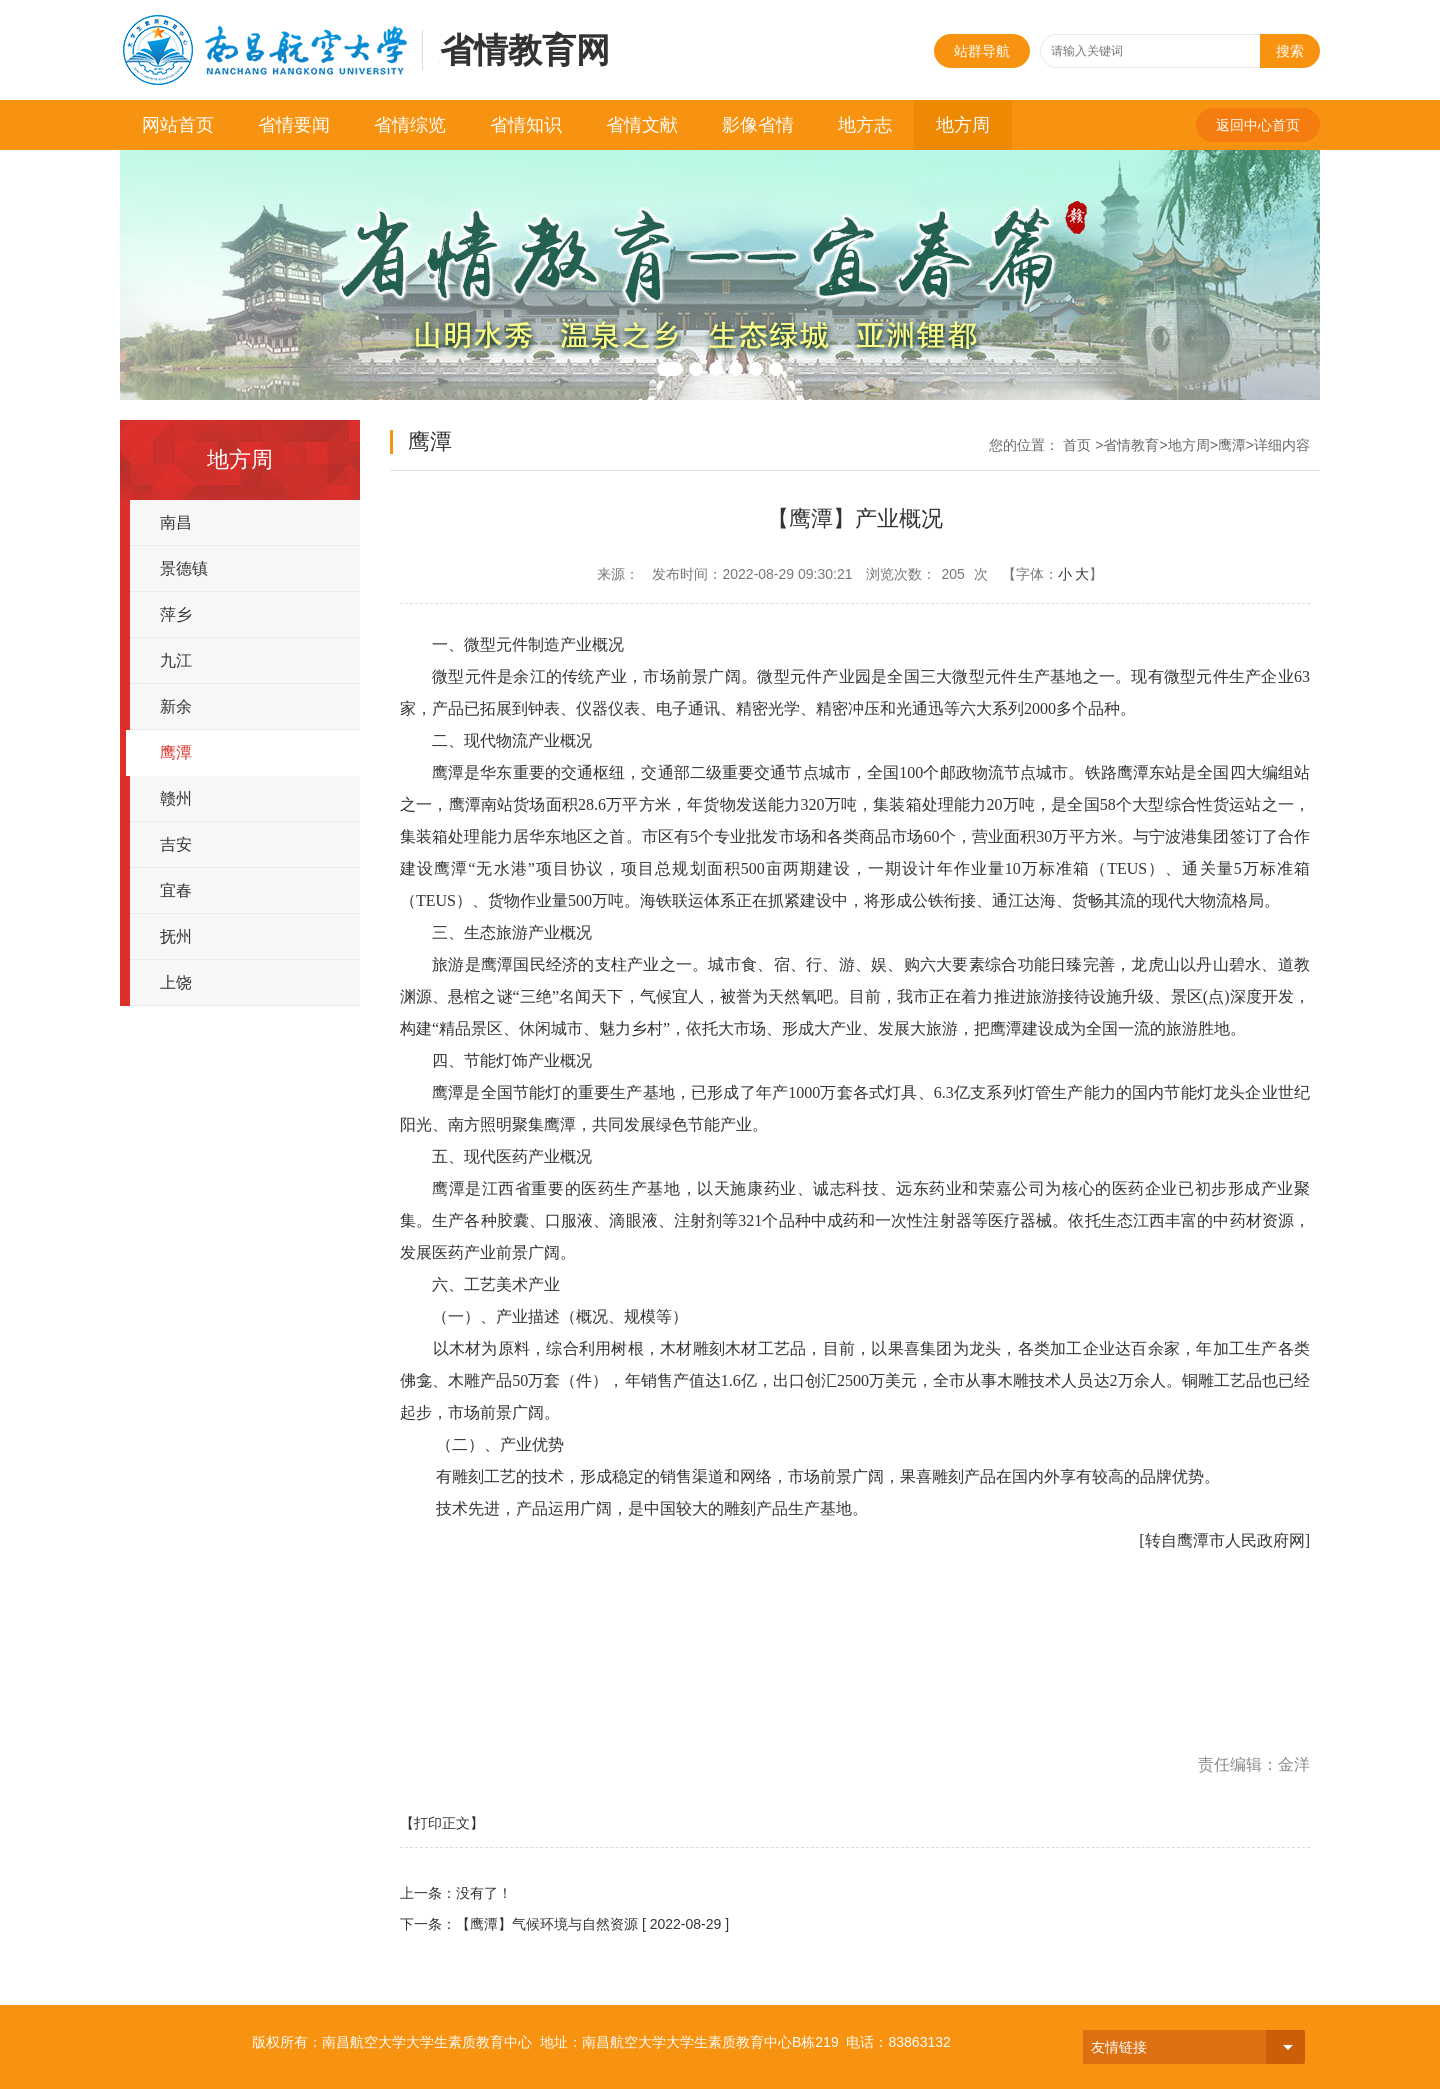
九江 (176, 660)
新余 (176, 706)
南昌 (176, 522)
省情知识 (526, 125)
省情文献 (642, 125)
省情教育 (1131, 445)
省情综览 (410, 125)
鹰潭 (176, 752)
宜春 (176, 890)
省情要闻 (294, 125)
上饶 (176, 982)
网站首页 (178, 125)
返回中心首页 (1258, 125)
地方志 (865, 125)
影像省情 (758, 125)
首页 (1077, 445)
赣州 (176, 798)
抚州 (176, 936)
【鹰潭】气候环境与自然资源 (547, 1924)
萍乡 (176, 614)
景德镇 (184, 568)
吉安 (176, 844)
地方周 (963, 125)
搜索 (1290, 51)
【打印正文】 (442, 1823)
